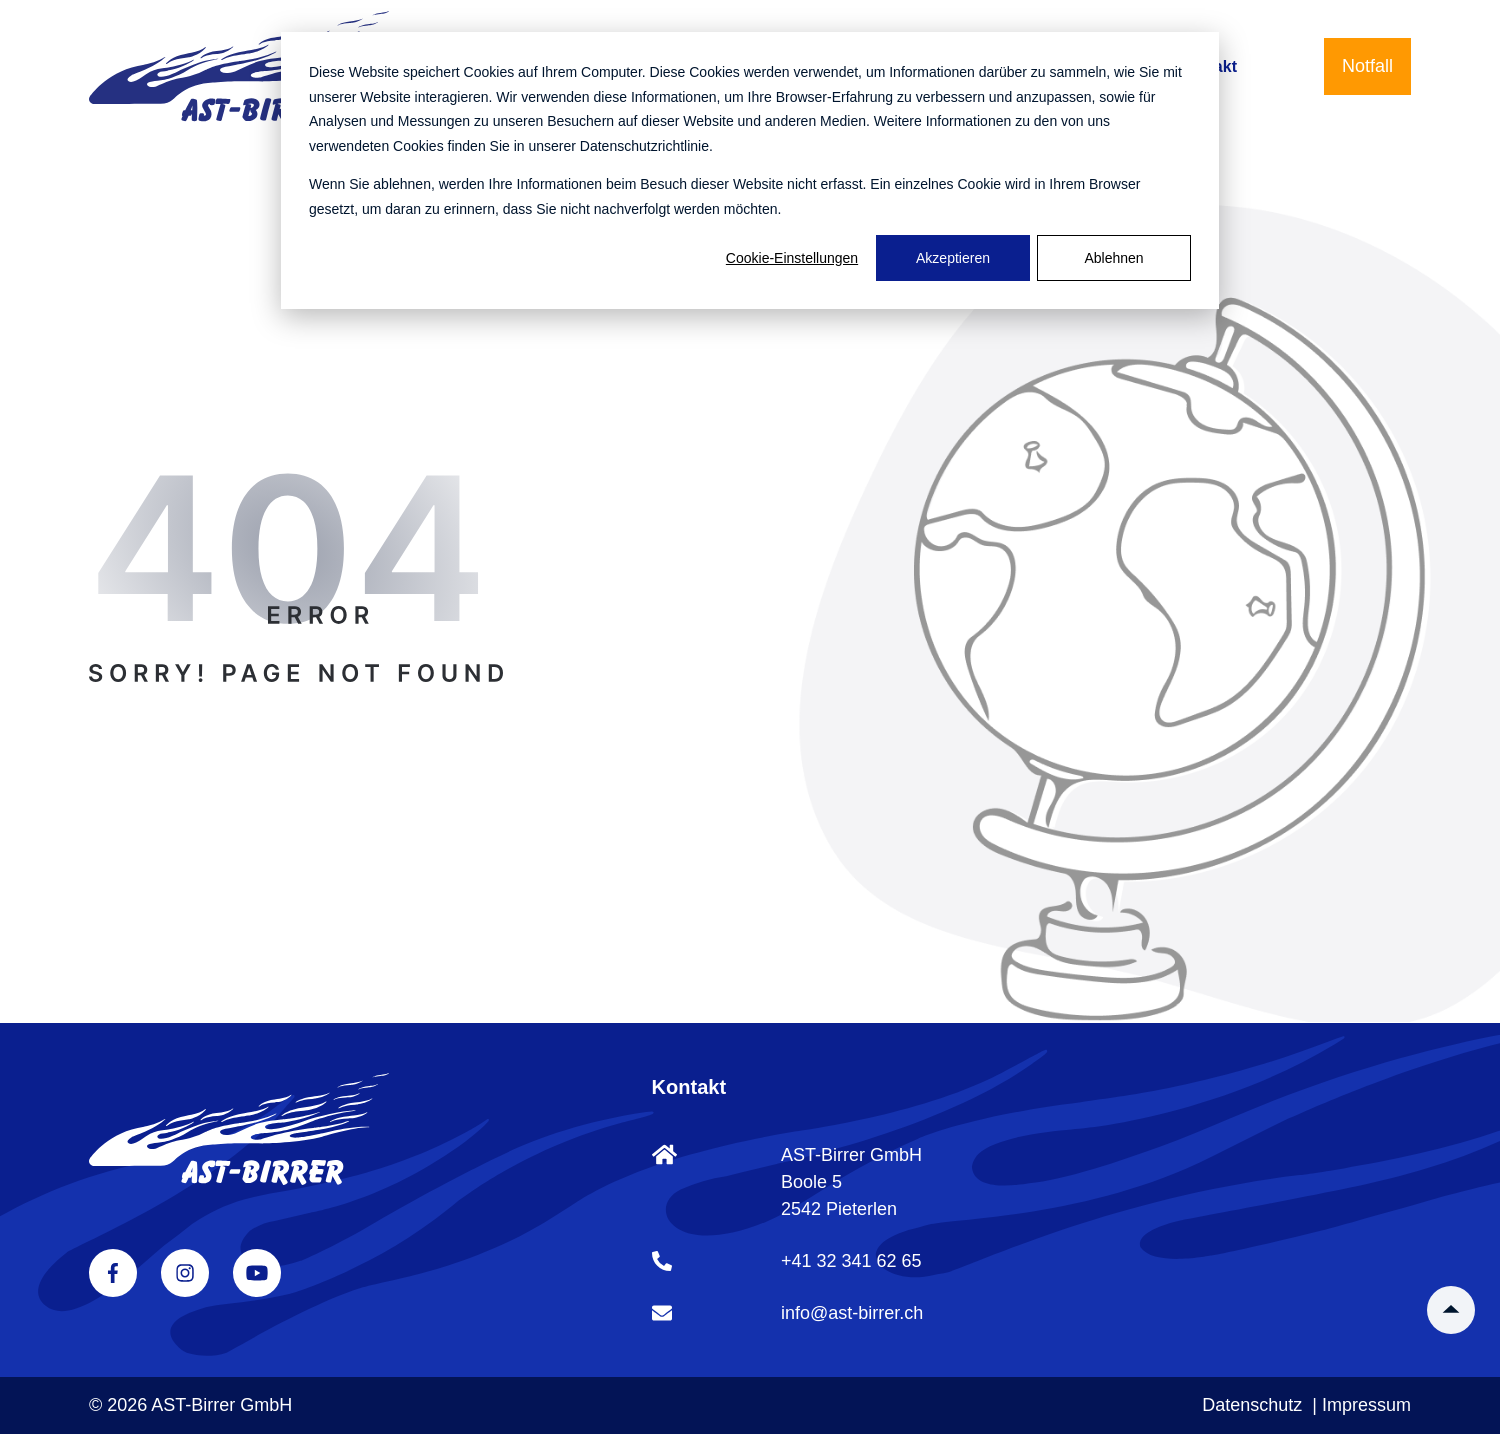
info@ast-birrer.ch (852, 1313)
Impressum (1366, 1405)
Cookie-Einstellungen (792, 258)
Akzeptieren (953, 258)
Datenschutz (1252, 1405)
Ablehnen (1113, 258)
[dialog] (750, 170)
